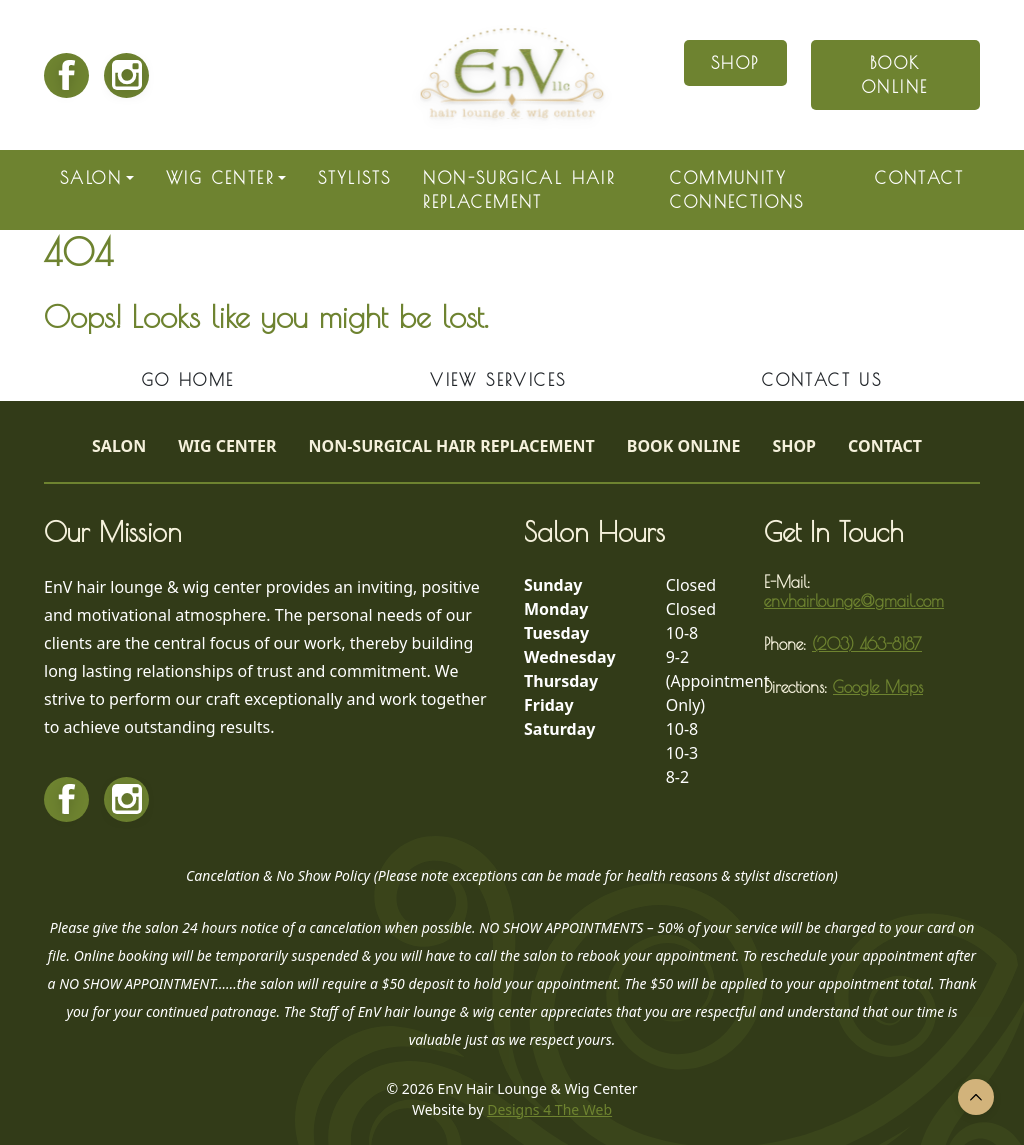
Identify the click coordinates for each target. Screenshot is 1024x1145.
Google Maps (878, 687)
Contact (919, 178)
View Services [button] (498, 380)
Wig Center (220, 178)
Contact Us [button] (822, 380)
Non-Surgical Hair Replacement (519, 190)
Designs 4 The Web (549, 1109)
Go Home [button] (188, 380)
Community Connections (737, 190)
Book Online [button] (895, 75)
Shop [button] (735, 63)
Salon (91, 178)
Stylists (354, 178)
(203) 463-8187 (867, 644)
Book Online (684, 446)
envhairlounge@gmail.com (854, 601)
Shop (794, 446)
